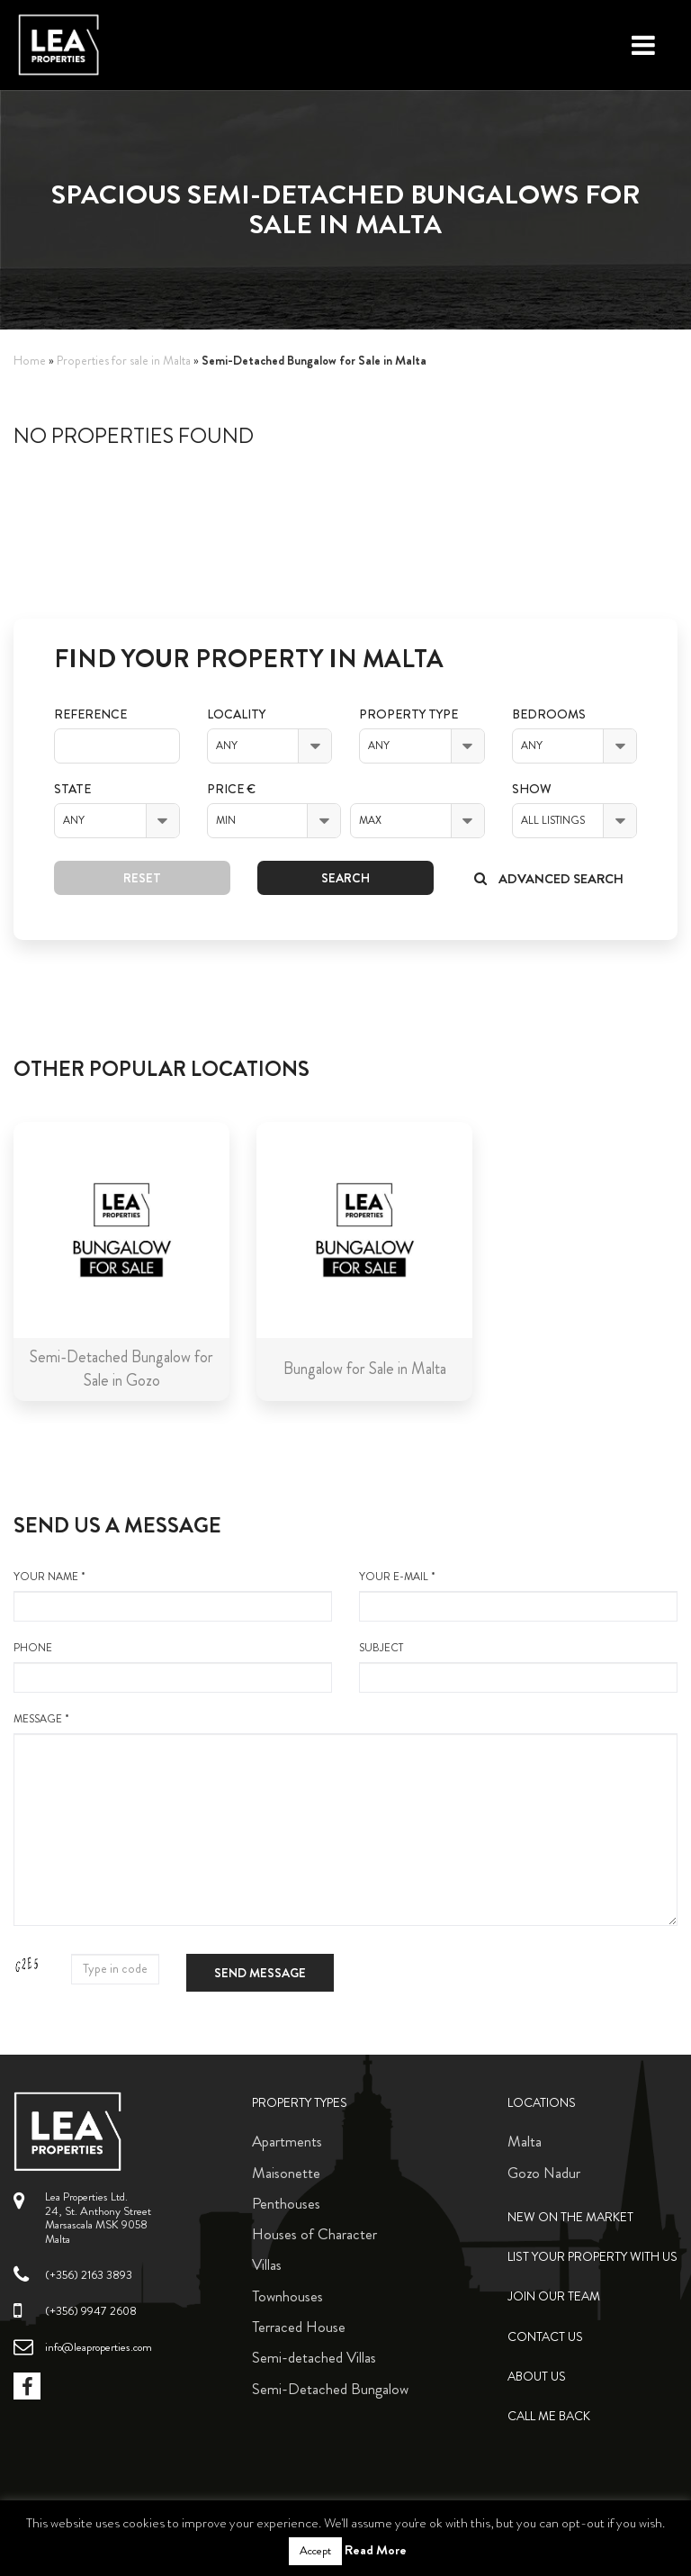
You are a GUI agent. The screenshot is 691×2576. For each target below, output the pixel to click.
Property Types (299, 2102)
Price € (231, 789)
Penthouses (286, 2203)
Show (532, 789)
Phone (172, 1667)
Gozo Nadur (543, 2172)
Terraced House (299, 2326)
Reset (142, 878)
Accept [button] (315, 2551)
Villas (267, 2264)
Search (345, 878)
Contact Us (545, 2337)
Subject (518, 1667)
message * (345, 1819)
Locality (236, 714)
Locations (541, 2102)
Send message (260, 1973)
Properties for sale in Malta (124, 360)
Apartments (287, 2141)
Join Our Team (553, 2296)
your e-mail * (518, 1595)
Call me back (548, 2416)
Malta (524, 2141)
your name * (172, 1595)
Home (29, 360)
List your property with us (592, 2256)
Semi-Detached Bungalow (330, 2389)
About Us (536, 2376)
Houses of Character (314, 2234)
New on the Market (570, 2217)
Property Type (408, 714)
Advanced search (549, 879)
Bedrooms (549, 714)
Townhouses (287, 2296)
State (72, 789)
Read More (376, 2550)
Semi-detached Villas (314, 2357)
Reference (90, 714)
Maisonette (286, 2172)
